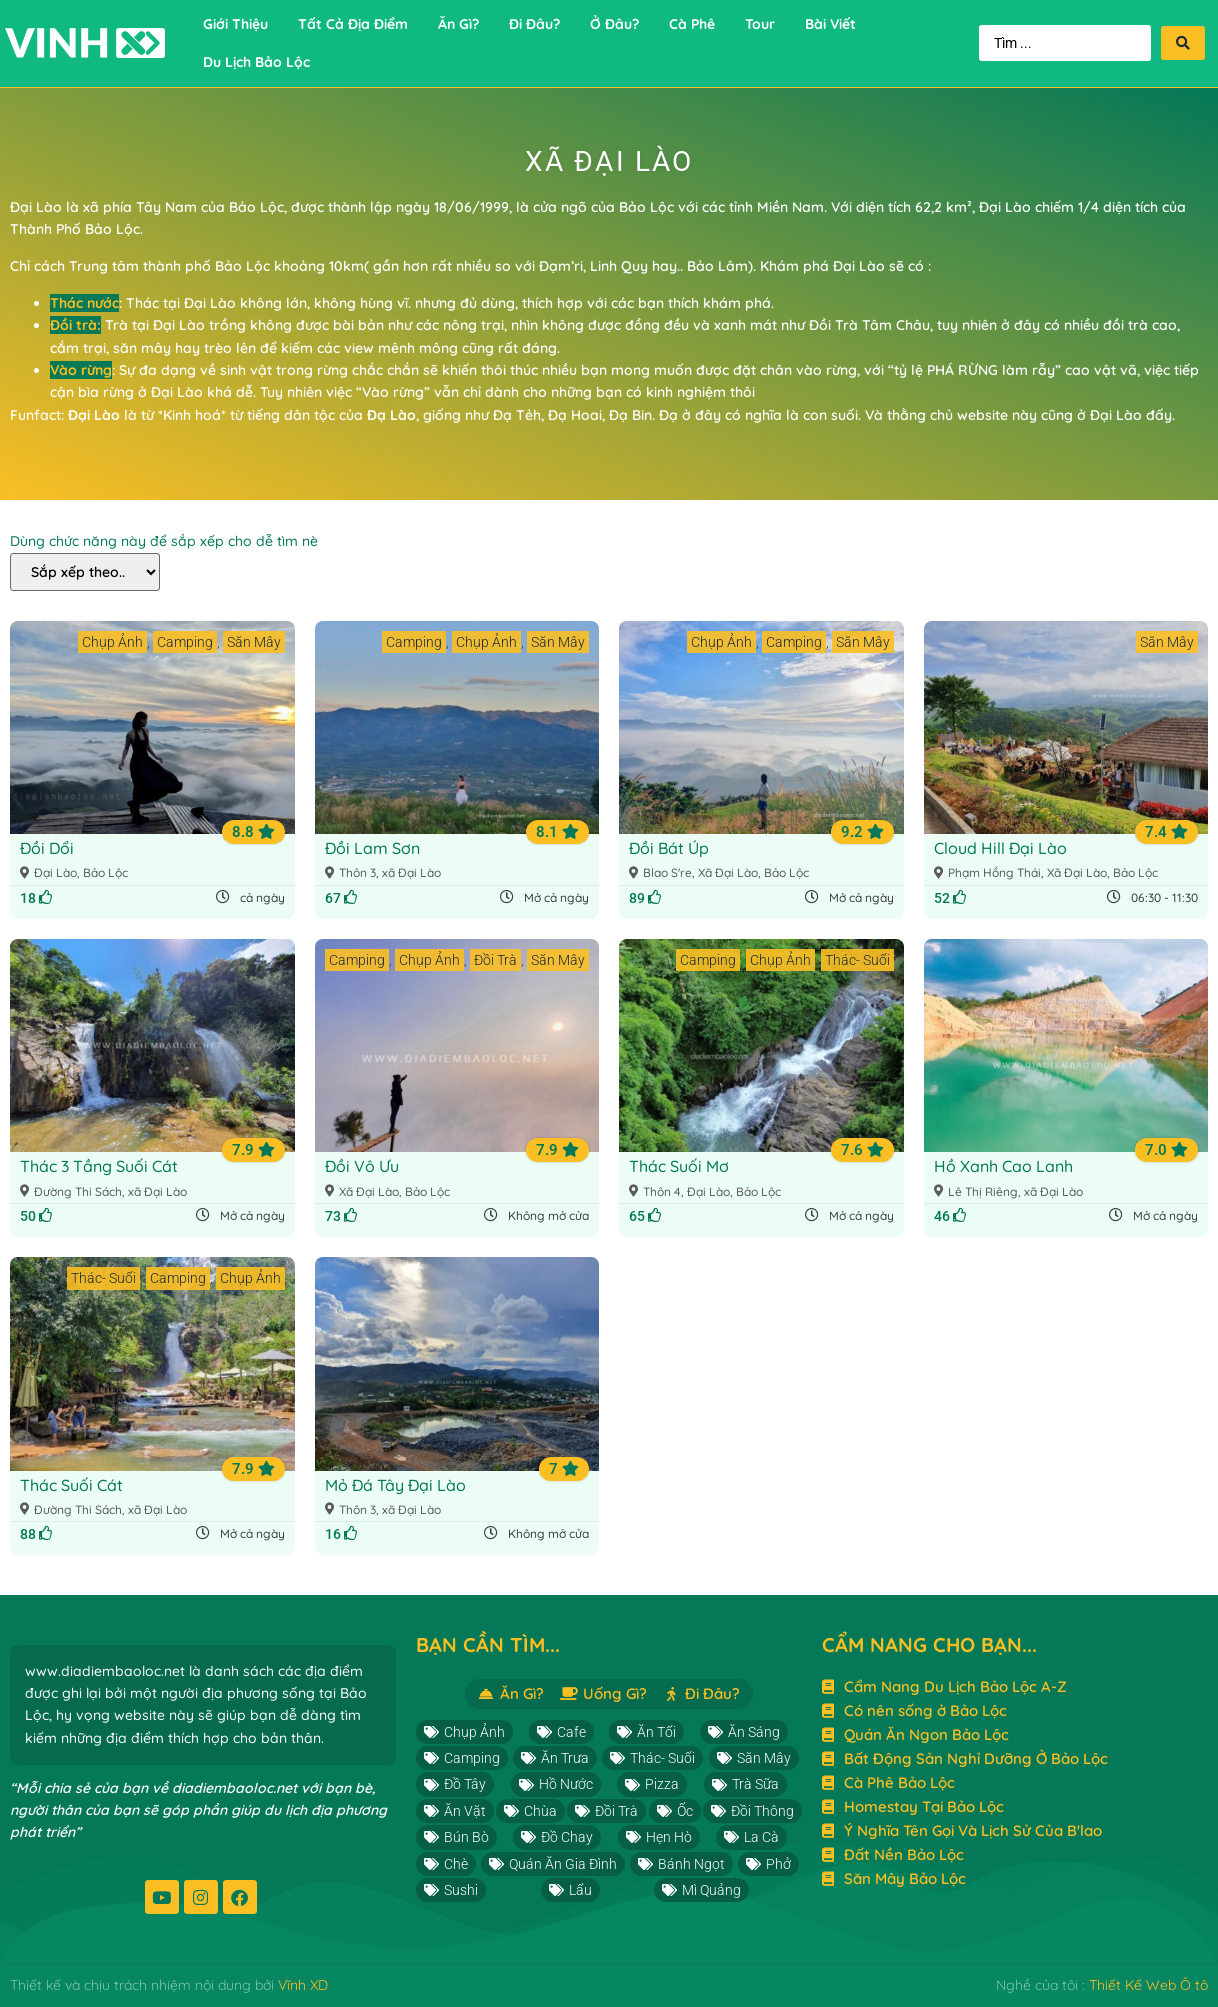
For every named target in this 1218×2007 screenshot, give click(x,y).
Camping (185, 642)
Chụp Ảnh (112, 642)
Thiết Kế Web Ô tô (1148, 1985)
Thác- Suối (857, 960)
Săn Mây (254, 642)
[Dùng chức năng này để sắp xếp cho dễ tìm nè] (85, 572)
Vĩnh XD (303, 1985)
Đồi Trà (495, 960)
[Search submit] (1183, 43)
